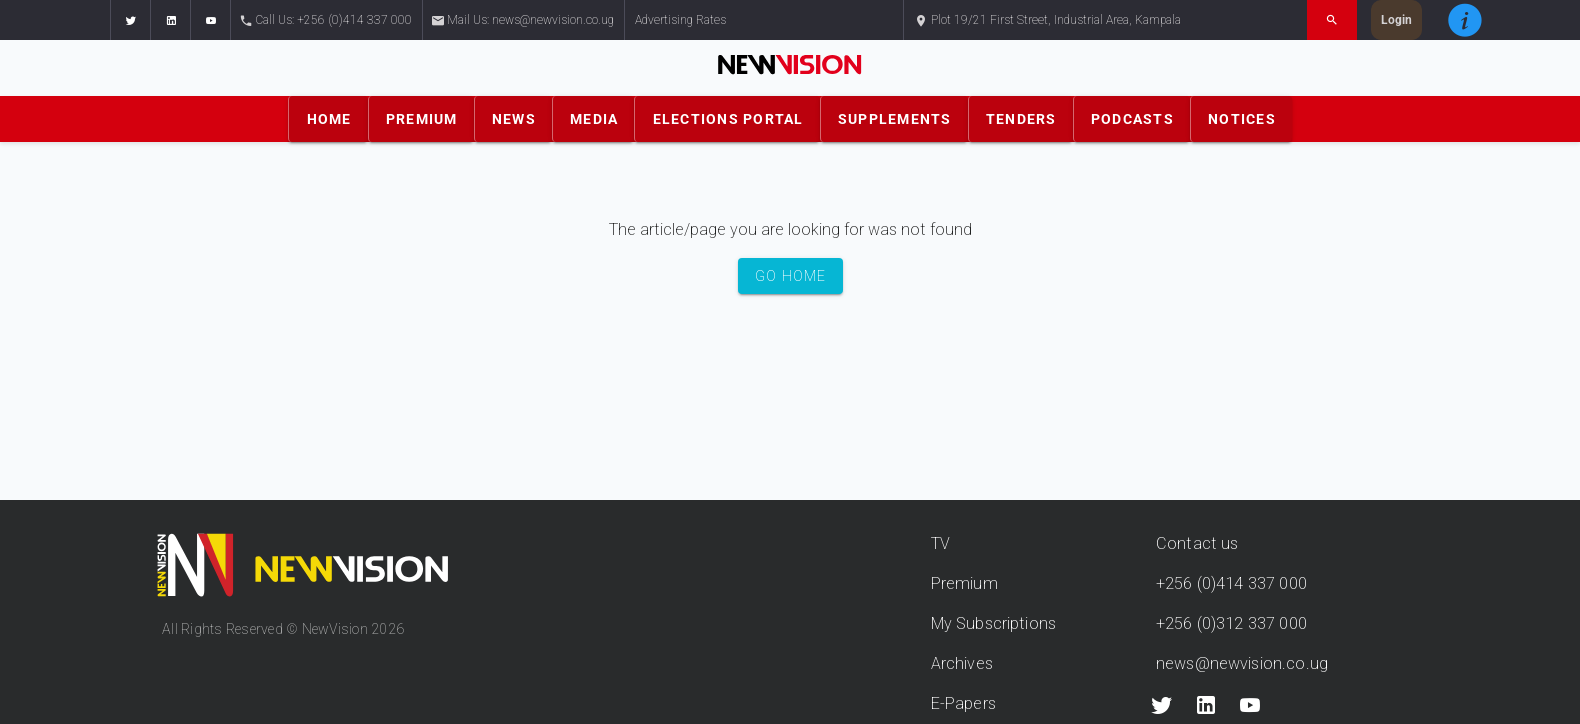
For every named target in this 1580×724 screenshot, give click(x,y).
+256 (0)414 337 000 (1231, 583)
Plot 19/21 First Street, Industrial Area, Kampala (1047, 20)
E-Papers (963, 703)
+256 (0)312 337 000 (1231, 623)
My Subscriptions (993, 623)
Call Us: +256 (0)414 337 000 (326, 20)
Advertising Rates (680, 20)
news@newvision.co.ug (1242, 663)
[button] (130, 20)
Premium (964, 583)
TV (940, 543)
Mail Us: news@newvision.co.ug (523, 20)
